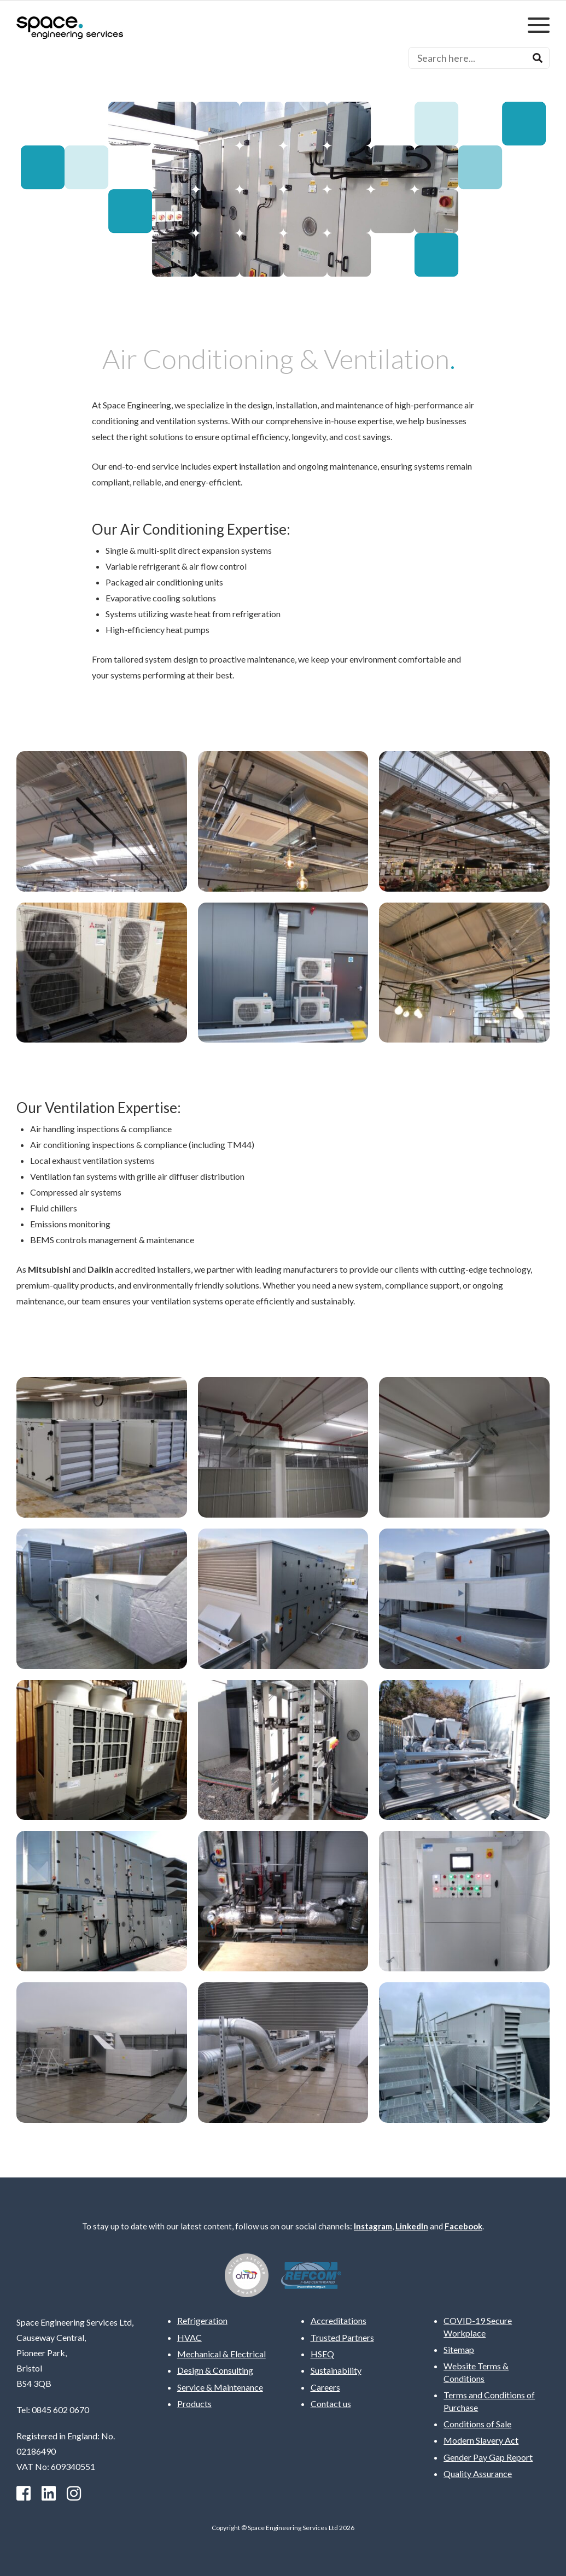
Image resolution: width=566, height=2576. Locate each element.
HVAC (189, 2337)
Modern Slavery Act (481, 2440)
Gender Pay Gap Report (488, 2457)
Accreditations (338, 2320)
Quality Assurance (478, 2473)
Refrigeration (202, 2320)
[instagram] (74, 2493)
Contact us (331, 2403)
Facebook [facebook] (463, 2226)
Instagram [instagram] (373, 2226)
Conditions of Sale (477, 2424)
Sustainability (336, 2370)
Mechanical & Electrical (221, 2354)
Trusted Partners (342, 2337)
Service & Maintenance (220, 2387)
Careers (325, 2387)
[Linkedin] (49, 2493)
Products (194, 2403)
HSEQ (322, 2354)
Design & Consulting (215, 2370)
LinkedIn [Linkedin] (411, 2226)
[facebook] (23, 2493)
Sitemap (459, 2349)
